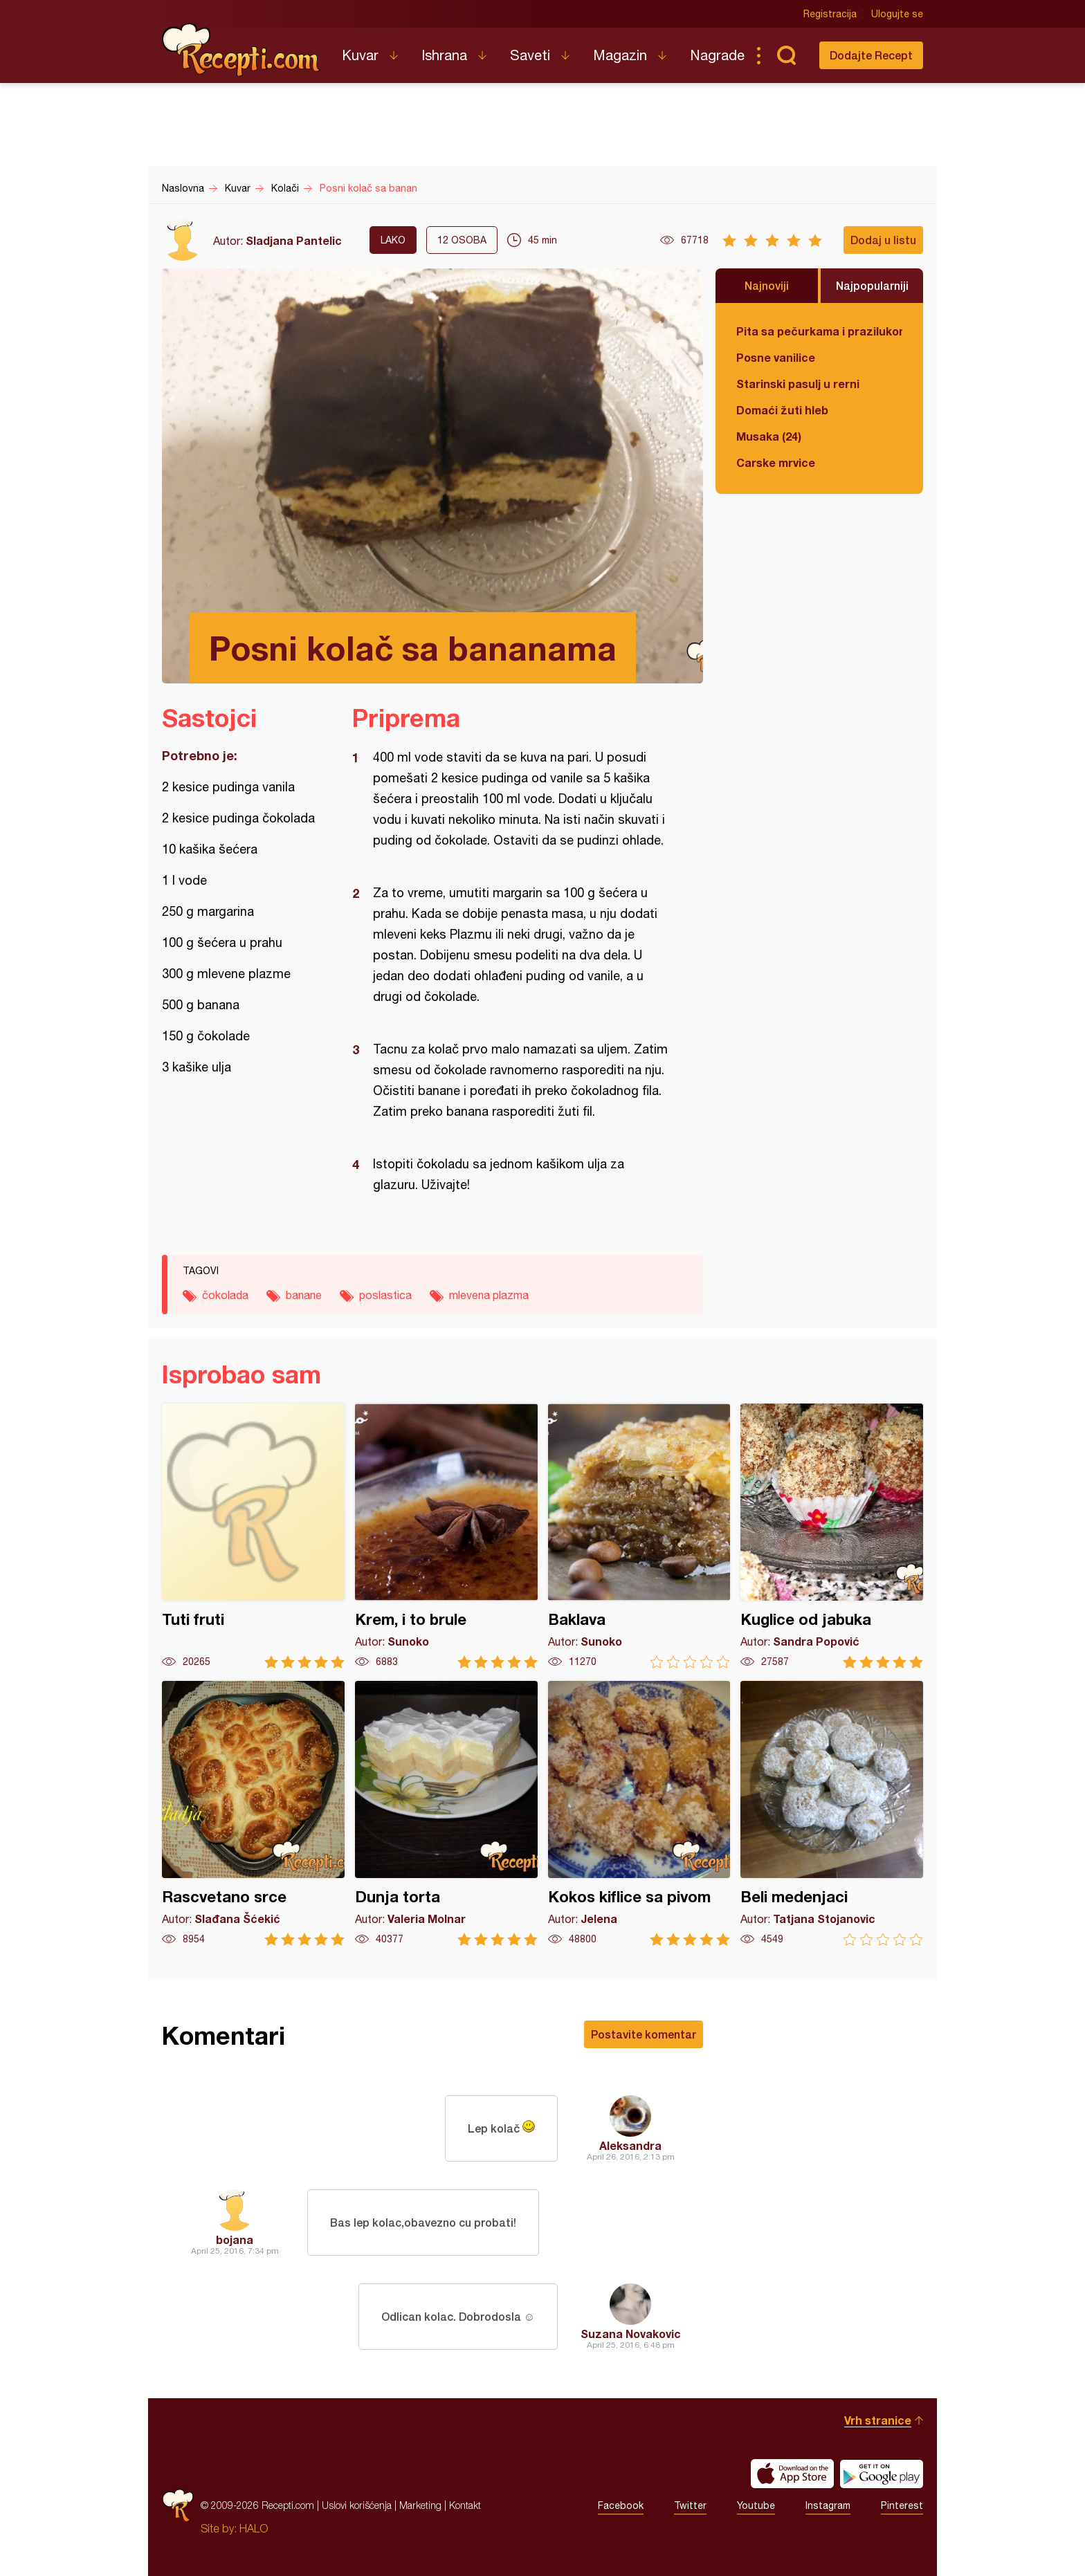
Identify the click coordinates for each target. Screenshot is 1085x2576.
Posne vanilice (775, 357)
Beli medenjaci (831, 1813)
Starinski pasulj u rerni (797, 383)
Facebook (621, 2505)
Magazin (620, 55)
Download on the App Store (792, 2473)
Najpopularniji (872, 285)
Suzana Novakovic (631, 2333)
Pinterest (902, 2505)
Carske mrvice (775, 462)
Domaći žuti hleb (782, 409)
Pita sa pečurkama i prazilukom (819, 331)
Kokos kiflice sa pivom (639, 1813)
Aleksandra (630, 2145)
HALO (253, 2528)
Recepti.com (241, 50)
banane (304, 1295)
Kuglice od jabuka (831, 1536)
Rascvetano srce (253, 1813)
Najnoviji (767, 285)
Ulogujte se (897, 13)
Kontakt (465, 2505)
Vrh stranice (877, 2420)
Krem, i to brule (446, 1536)
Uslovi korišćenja (357, 2505)
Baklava (639, 1536)
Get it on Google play (881, 2473)
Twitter (690, 2505)
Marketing (420, 2505)
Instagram (827, 2505)
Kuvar (360, 55)
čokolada (225, 1295)
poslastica (385, 1295)
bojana (234, 2239)
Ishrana (444, 55)
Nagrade (717, 55)
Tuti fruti (253, 1536)
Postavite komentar (643, 2034)
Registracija (830, 13)
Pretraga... (786, 55)
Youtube (756, 2505)
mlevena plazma (489, 1295)
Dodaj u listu (883, 239)
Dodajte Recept (871, 55)
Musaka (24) (768, 436)
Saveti (530, 55)
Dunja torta (446, 1813)
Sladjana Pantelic (294, 240)
